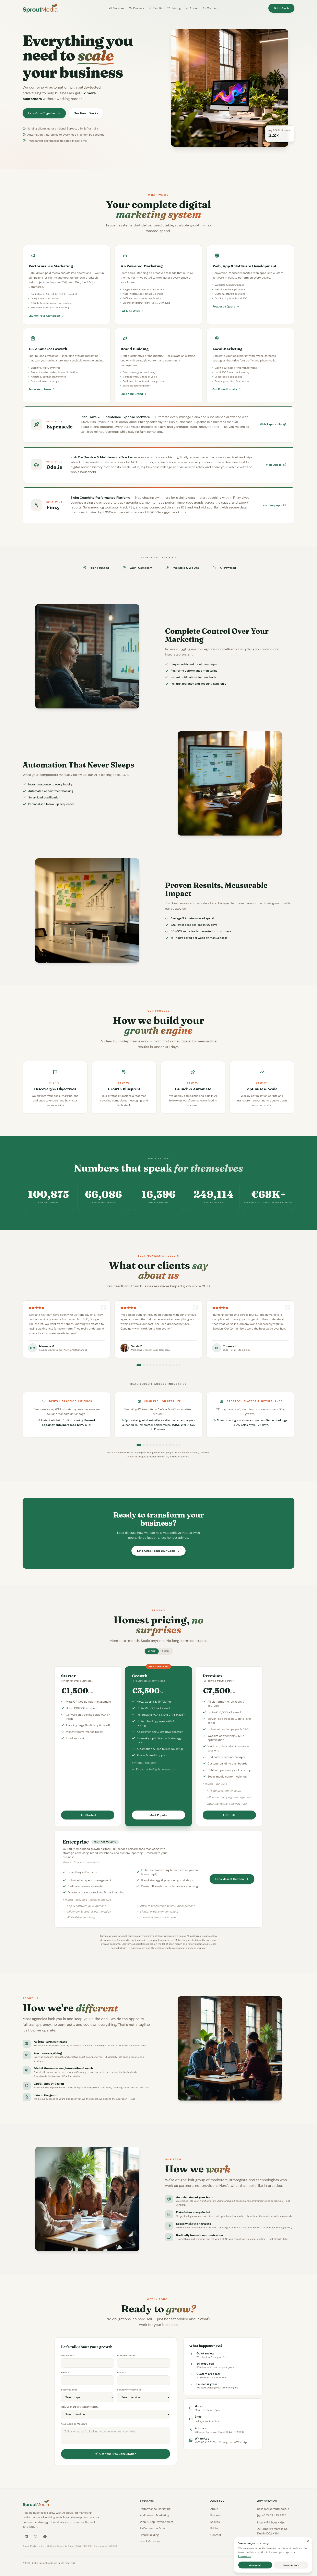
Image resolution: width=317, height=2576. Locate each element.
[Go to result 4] (150, 1445)
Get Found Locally (226, 393)
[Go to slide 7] (160, 1365)
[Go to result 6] (157, 1445)
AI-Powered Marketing (154, 2515)
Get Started (88, 1815)
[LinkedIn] (26, 2536)
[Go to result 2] (144, 1445)
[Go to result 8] (163, 1445)
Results (156, 8)
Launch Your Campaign (46, 315)
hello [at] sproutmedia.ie (273, 2509)
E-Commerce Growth (154, 2528)
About (192, 8)
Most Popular (158, 1815)
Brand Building (149, 2535)
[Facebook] (45, 2536)
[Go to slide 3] (147, 1365)
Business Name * (127, 2355)
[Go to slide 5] (153, 1365)
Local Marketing (150, 2541)
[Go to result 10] (170, 1445)
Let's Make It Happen (232, 1879)
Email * (65, 2372)
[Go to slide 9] (166, 1365)
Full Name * (67, 2355)
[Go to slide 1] (139, 1365)
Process (136, 8)
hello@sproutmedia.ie (207, 2421)
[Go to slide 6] (157, 1365)
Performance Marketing (155, 2509)
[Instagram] (35, 2536)
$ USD (165, 1651)
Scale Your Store (41, 393)
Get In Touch (281, 8)
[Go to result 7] (160, 1445)
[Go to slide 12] (176, 1365)
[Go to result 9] (166, 1445)
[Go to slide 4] (150, 1365)
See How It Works (86, 113)
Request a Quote (225, 310)
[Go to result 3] (147, 1445)
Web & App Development (156, 2522)
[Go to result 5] (153, 1445)
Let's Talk (229, 1819)
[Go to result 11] (173, 1445)
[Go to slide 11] (173, 1365)
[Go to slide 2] (144, 1365)
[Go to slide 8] (163, 1365)
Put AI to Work (132, 315)
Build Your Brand (133, 398)
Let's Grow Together (44, 113)
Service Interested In (129, 2389)
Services (116, 8)
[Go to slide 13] (179, 1365)
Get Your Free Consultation (115, 2454)
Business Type (69, 2389)
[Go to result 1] (139, 1445)
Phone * (121, 2372)
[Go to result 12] (176, 1445)
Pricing (174, 8)
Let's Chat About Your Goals (158, 1551)
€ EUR (151, 1651)
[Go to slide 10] (170, 1365)
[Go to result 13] (179, 1445)
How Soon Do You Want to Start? (79, 2406)
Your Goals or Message (74, 2424)
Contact (210, 8)
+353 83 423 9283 (271, 2515)
